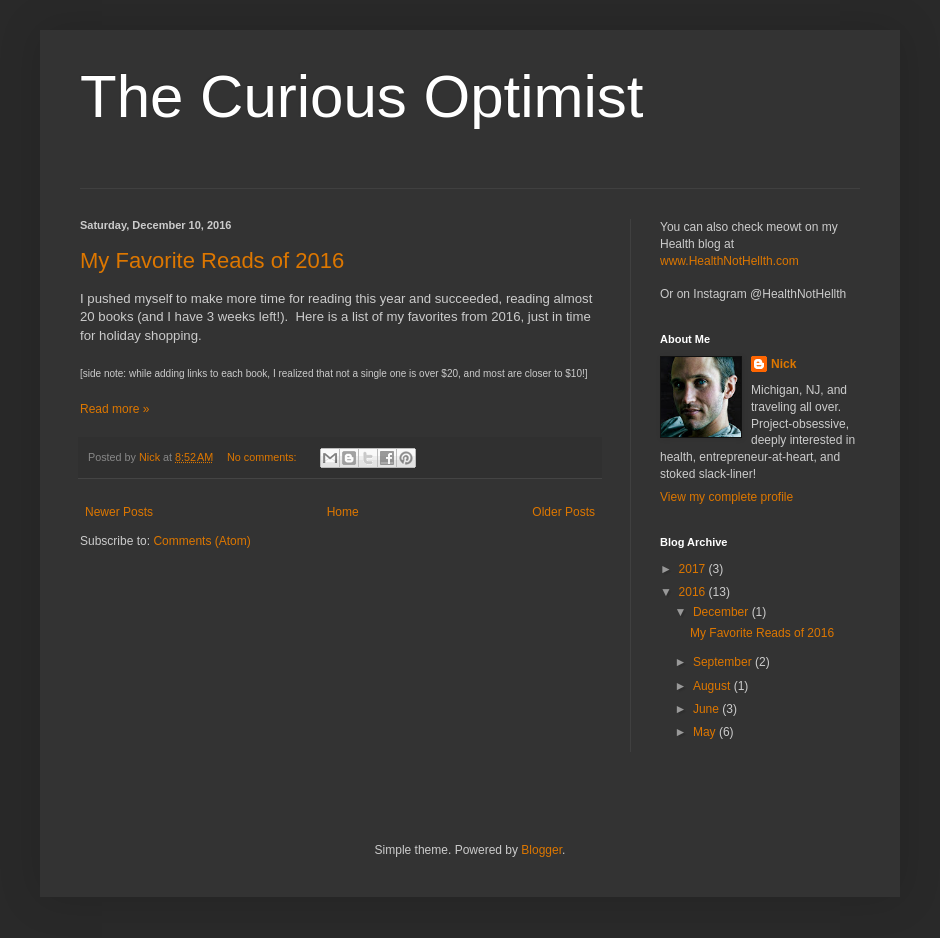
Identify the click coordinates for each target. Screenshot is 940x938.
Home (343, 512)
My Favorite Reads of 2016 (212, 260)
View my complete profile (726, 497)
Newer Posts (119, 512)
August (713, 686)
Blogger (541, 850)
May (706, 732)
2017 (694, 569)
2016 (694, 592)
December (722, 612)
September (724, 662)
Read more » (114, 409)
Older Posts (563, 512)
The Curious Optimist (362, 96)
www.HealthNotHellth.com (729, 261)
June (707, 709)
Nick (783, 364)
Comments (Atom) (201, 541)
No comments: (263, 457)
